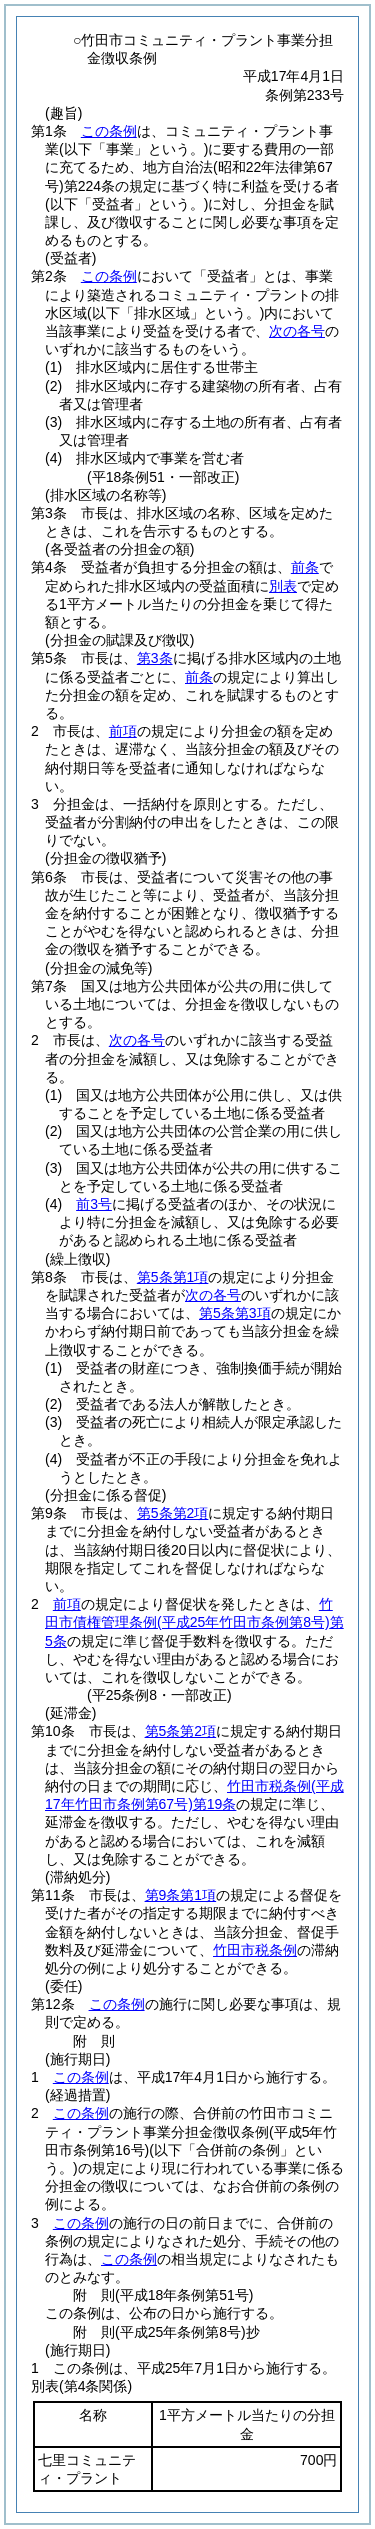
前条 (305, 567)
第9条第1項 (181, 1895)
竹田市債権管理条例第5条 (194, 1622)
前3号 (94, 1204)
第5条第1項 (173, 1277)
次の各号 (297, 331)
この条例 (109, 131)
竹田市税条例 (255, 1950)
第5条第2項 (173, 1513)
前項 (123, 731)
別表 (283, 586)
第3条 (155, 658)
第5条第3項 (235, 1313)
